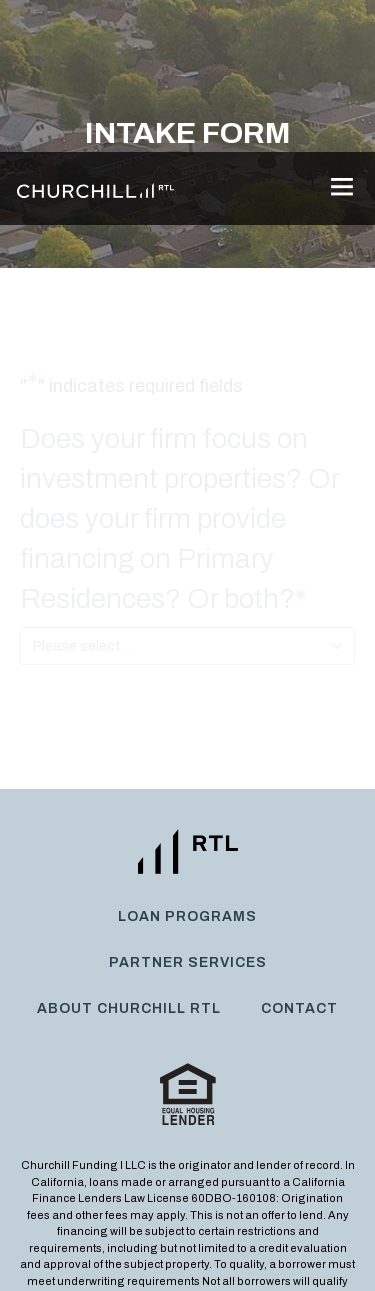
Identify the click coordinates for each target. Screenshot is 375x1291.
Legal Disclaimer (290, 1242)
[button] (341, 36)
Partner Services (188, 810)
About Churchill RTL (129, 856)
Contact (299, 856)
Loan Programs (187, 764)
